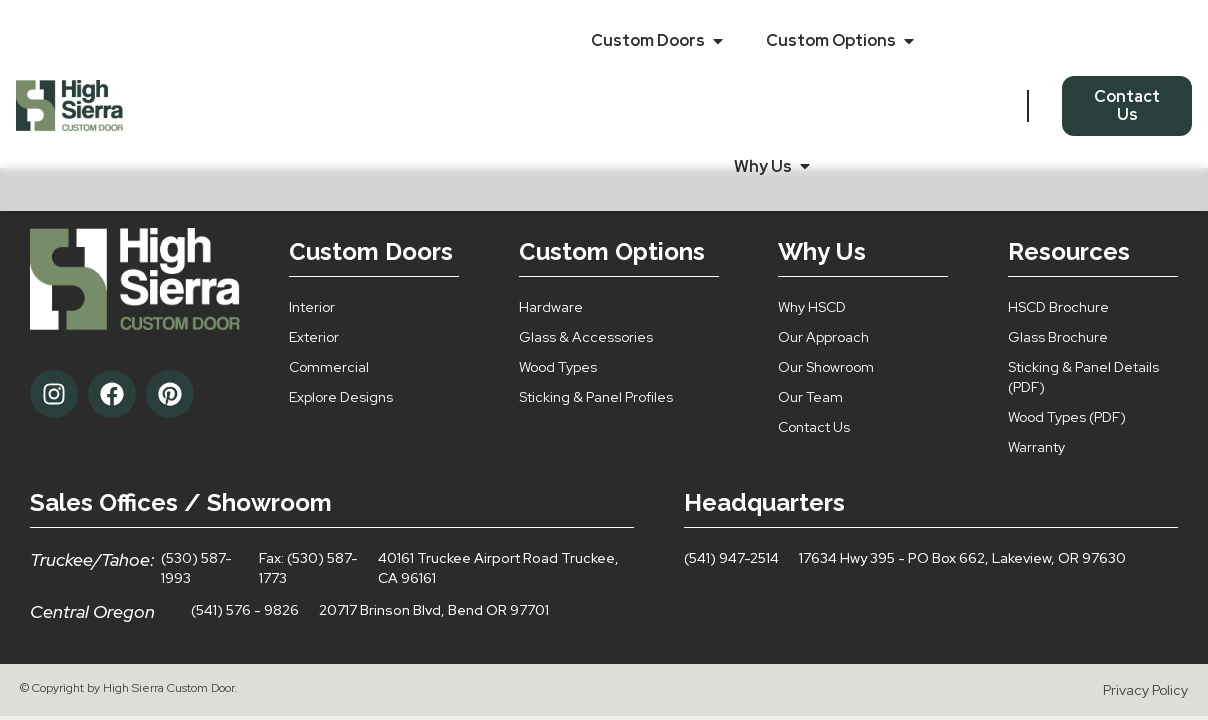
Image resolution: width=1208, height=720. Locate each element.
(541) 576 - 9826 (245, 610)
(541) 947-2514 (731, 558)
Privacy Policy (1145, 690)
